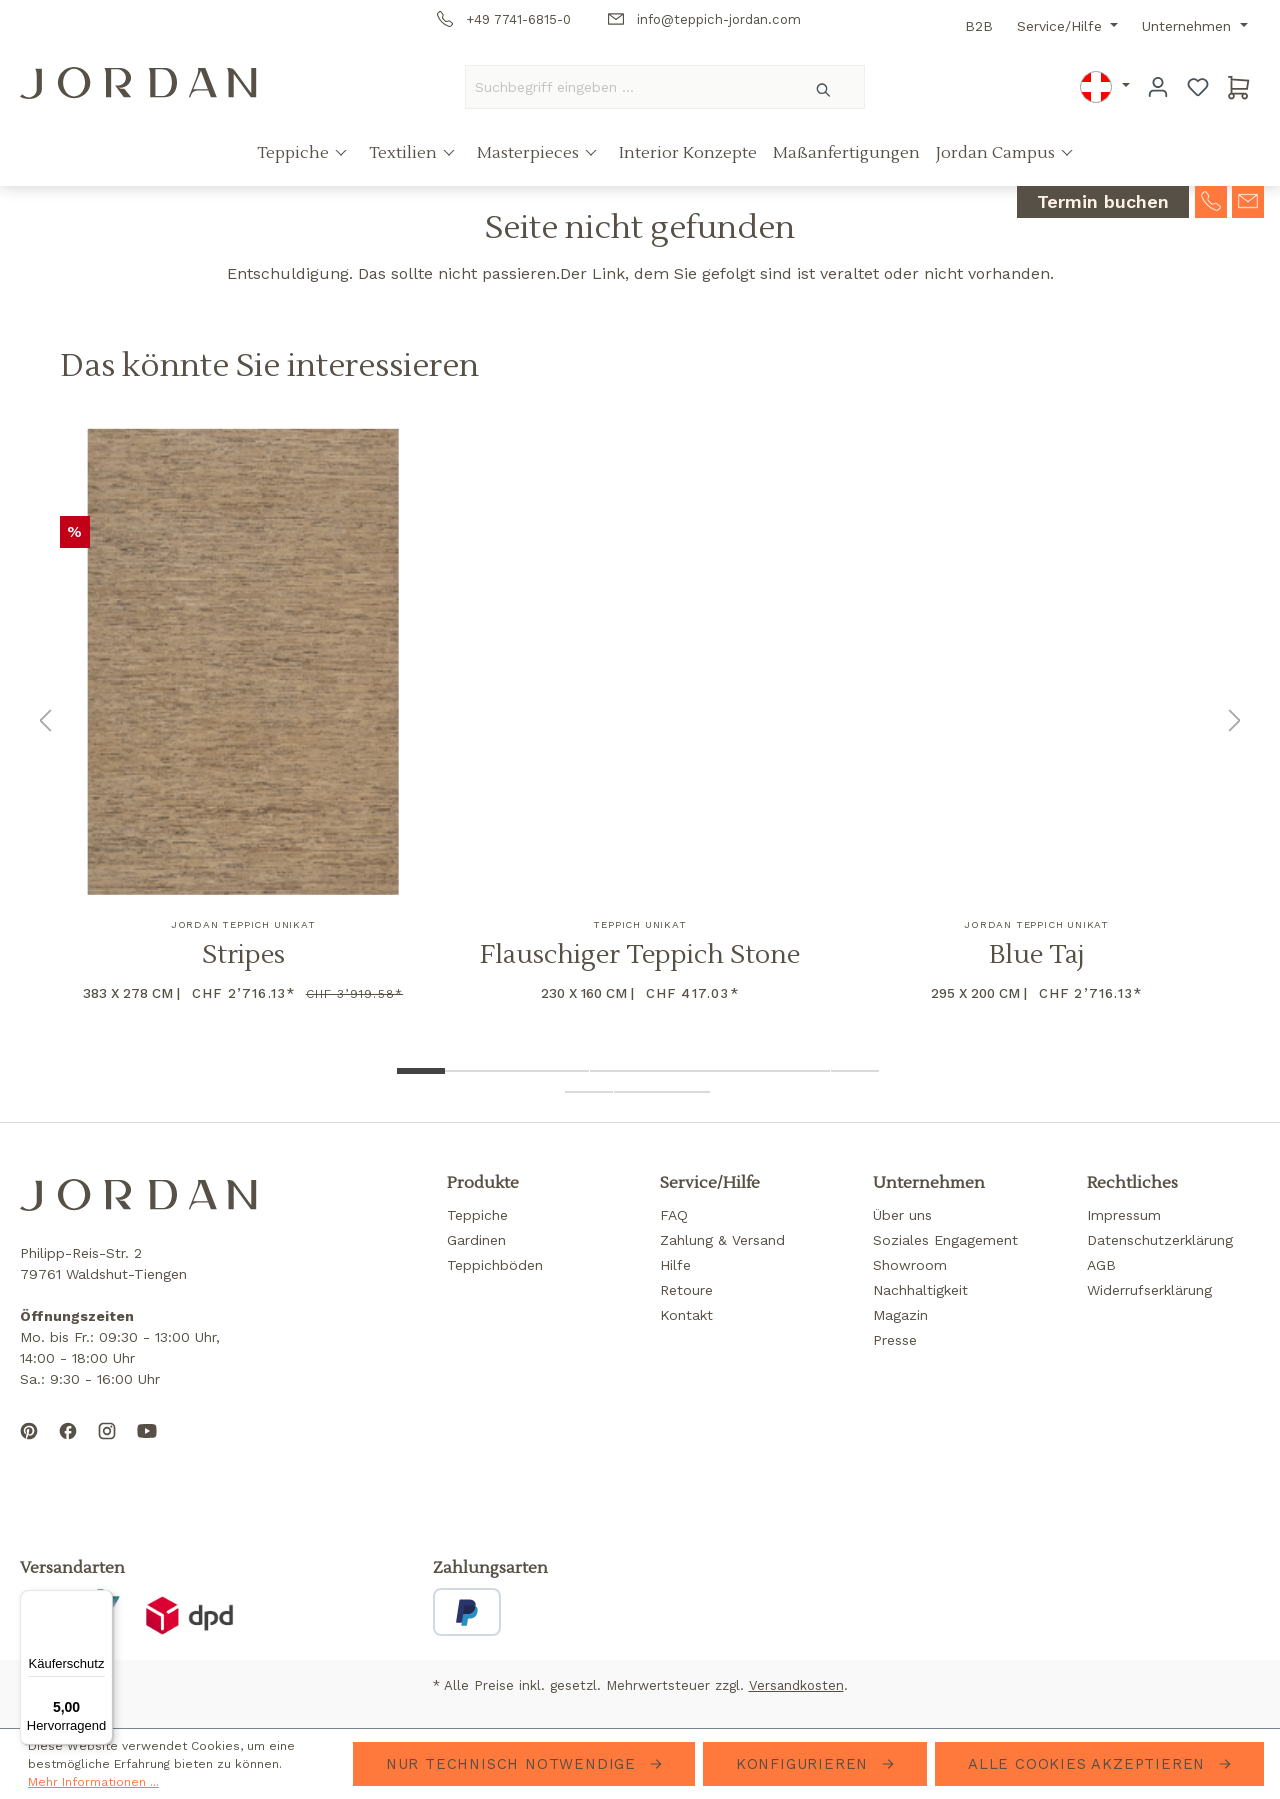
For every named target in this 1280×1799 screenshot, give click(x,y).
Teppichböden (495, 1265)
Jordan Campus (997, 153)
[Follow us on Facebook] (68, 1447)
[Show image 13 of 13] (686, 1092)
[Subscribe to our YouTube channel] (147, 1447)
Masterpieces (530, 153)
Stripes (243, 955)
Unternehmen (1189, 26)
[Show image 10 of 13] (855, 1071)
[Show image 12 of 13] (638, 1092)
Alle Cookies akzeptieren (1089, 1764)
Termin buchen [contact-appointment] (1103, 202)
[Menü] (101, 1602)
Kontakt (686, 1315)
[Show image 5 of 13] (614, 1071)
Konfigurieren (805, 1764)
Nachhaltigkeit (920, 1290)
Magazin (900, 1315)
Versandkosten (796, 1685)
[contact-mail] (1248, 200)
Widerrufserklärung (1149, 1290)
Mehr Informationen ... (93, 1782)
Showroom (910, 1265)
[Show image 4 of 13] (565, 1071)
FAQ (674, 1215)
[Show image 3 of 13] (517, 1071)
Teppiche (295, 153)
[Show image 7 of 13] (710, 1071)
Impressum (1124, 1215)
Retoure (686, 1290)
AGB (1101, 1265)
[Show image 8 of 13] (758, 1071)
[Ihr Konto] (1158, 87)
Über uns (902, 1215)
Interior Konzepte (688, 153)
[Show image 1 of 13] (421, 1071)
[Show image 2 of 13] (469, 1071)
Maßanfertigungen (846, 153)
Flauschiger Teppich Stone (640, 955)
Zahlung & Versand (722, 1240)
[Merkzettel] (1198, 87)
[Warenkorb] (1239, 87)
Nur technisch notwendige (514, 1764)
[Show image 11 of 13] (589, 1092)
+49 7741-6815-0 (504, 19)
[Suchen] (824, 87)
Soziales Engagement (945, 1240)
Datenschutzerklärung (1160, 1240)
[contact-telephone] (1211, 200)
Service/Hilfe (1062, 26)
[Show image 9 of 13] (806, 1071)
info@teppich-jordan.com (704, 19)
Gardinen (476, 1240)
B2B (979, 26)
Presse (895, 1340)
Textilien (405, 153)
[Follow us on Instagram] (107, 1447)
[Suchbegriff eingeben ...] (625, 87)
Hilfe (675, 1265)
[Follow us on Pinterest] (29, 1447)
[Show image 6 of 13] (662, 1071)
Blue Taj (1037, 955)
